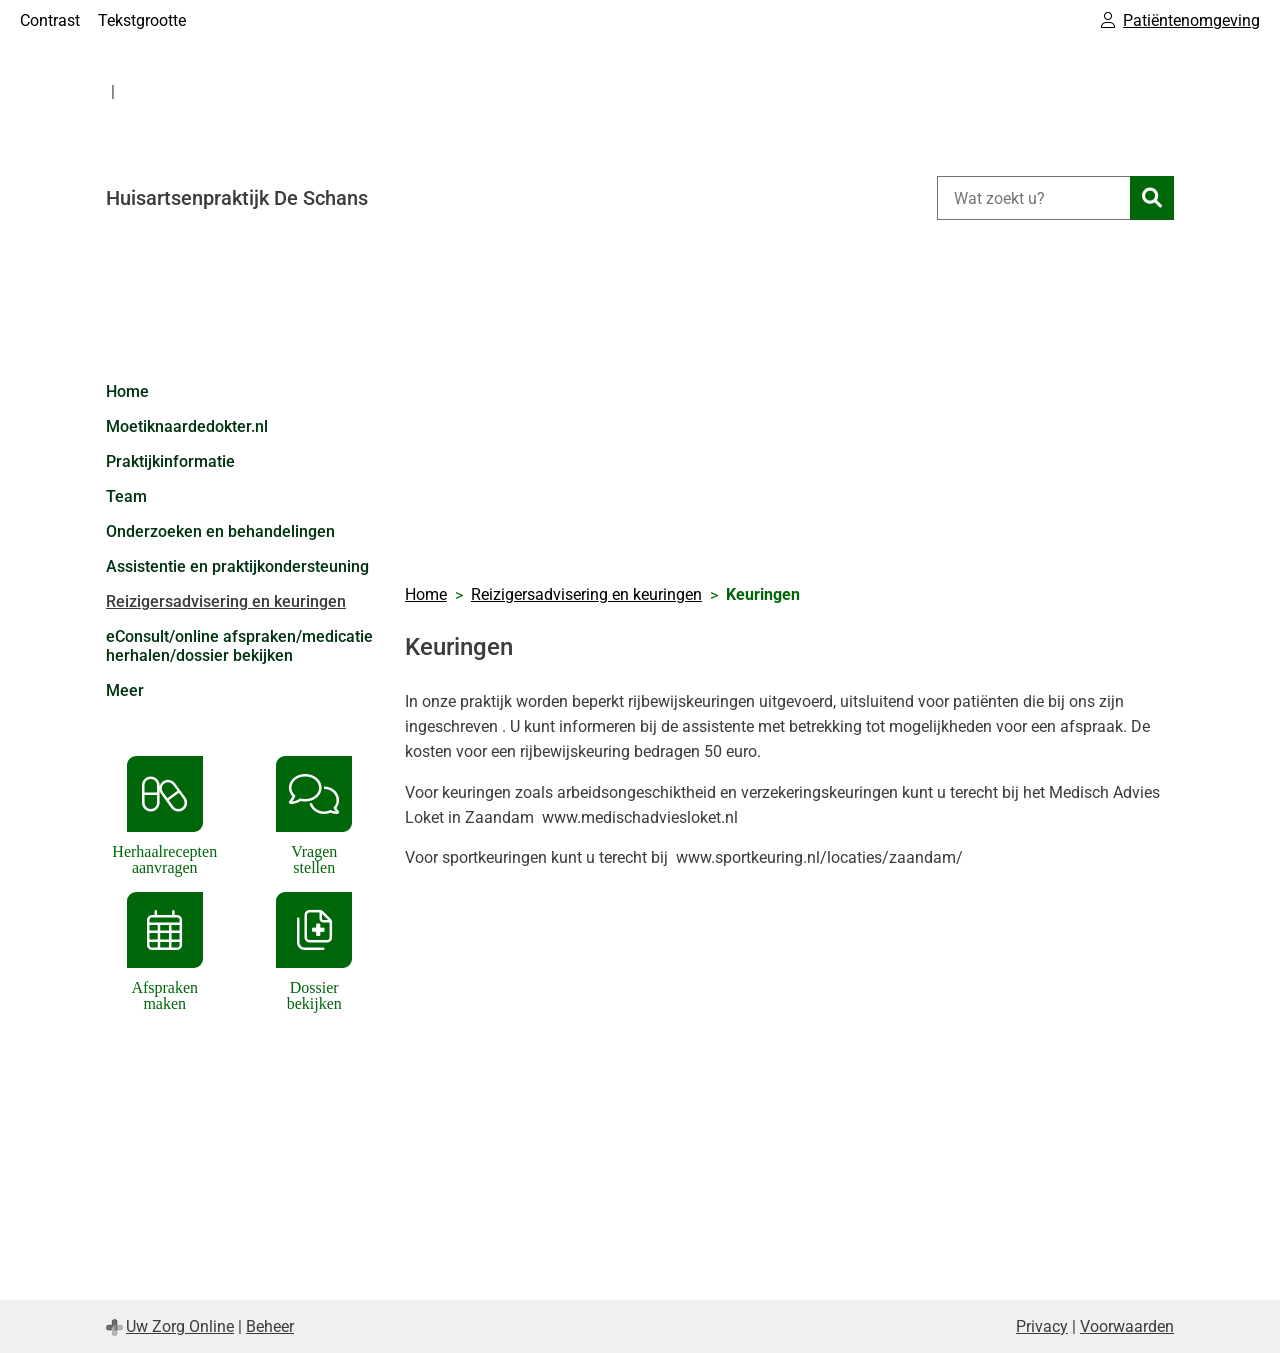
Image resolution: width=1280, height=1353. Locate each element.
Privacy (1042, 1326)
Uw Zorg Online (180, 1326)
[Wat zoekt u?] (1033, 198)
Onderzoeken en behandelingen (220, 531)
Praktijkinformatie (170, 461)
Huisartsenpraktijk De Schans (237, 198)
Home (127, 391)
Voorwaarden (1127, 1326)
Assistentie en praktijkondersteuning (237, 566)
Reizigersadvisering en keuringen (226, 601)
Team (126, 496)
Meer (125, 690)
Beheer (270, 1326)
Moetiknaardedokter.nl (187, 426)
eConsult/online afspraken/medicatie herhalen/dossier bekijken (239, 646)
